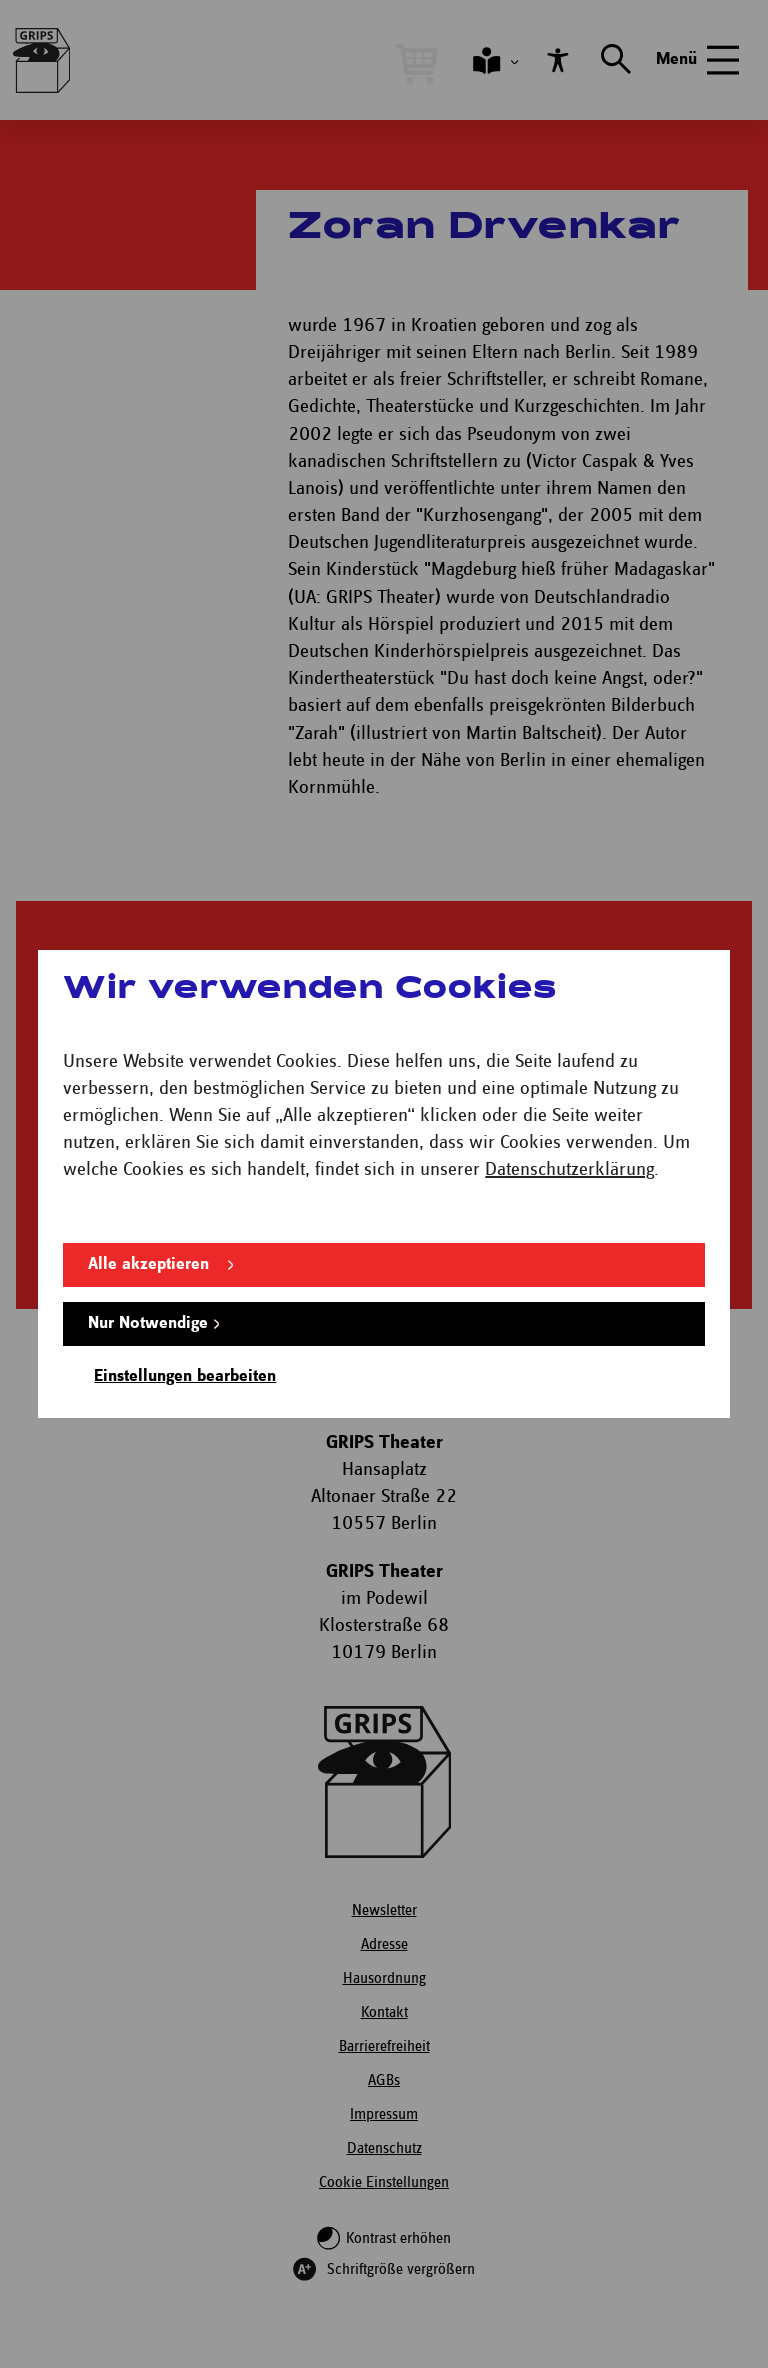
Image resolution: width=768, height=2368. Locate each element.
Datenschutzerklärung (569, 1169)
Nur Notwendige (148, 1323)
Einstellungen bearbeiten (185, 1376)
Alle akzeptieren (148, 1264)
